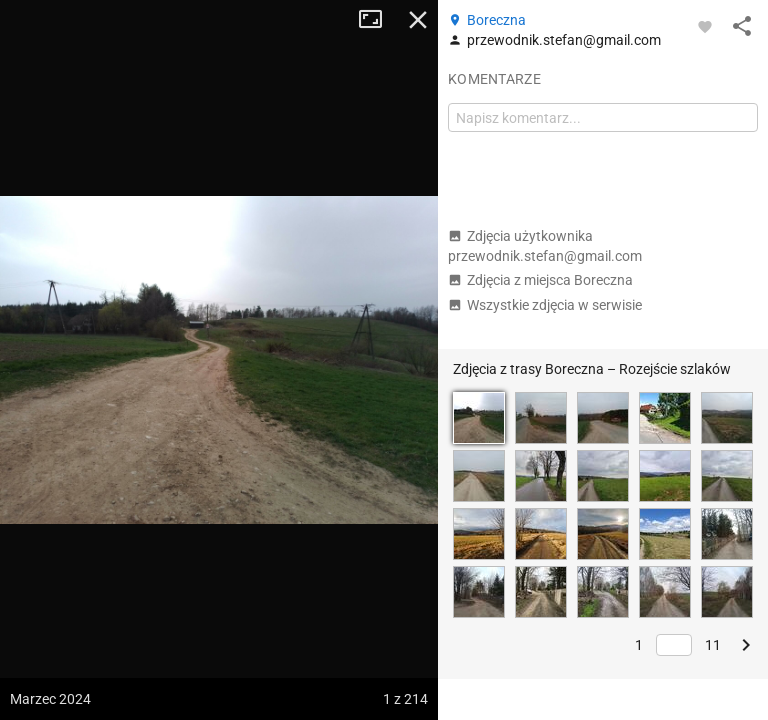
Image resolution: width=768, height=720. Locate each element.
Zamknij (418, 20)
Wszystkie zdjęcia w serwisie (545, 305)
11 (713, 645)
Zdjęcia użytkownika (545, 246)
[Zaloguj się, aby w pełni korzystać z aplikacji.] (705, 26)
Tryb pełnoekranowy (378, 20)
